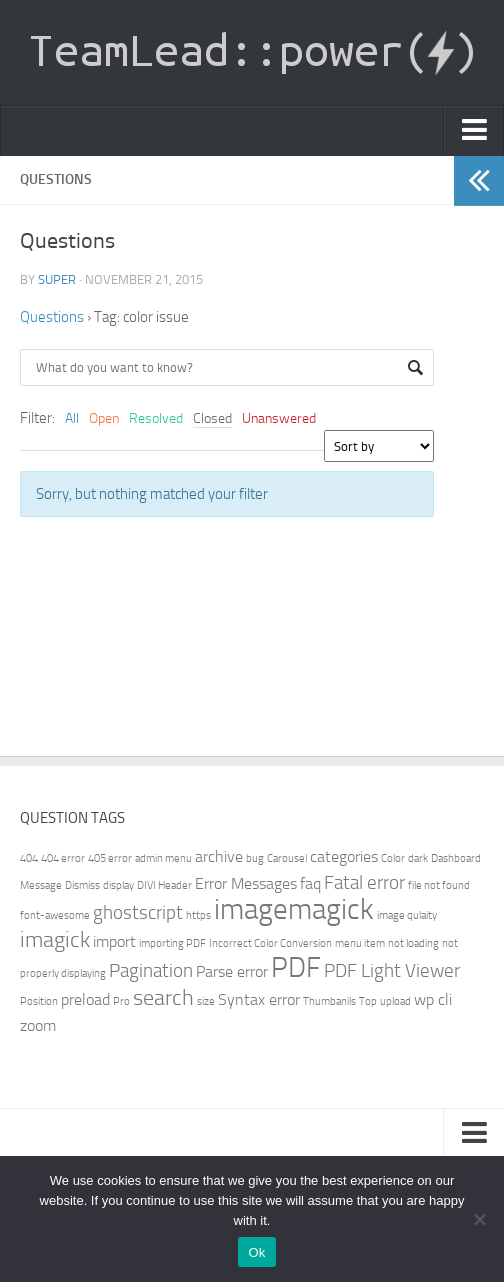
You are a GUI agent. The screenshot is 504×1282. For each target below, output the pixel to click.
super (57, 279)
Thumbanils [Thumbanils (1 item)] (329, 1001)
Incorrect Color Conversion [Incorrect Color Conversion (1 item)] (270, 943)
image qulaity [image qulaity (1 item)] (407, 915)
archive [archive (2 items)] (219, 856)
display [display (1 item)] (118, 885)
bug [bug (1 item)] (255, 858)
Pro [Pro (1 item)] (121, 1001)
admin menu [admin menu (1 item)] (163, 858)
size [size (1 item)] (206, 1001)
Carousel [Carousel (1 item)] (287, 858)
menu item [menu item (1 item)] (360, 943)
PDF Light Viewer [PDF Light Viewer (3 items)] (392, 970)
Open (104, 418)
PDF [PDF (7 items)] (296, 967)
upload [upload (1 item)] (395, 1001)
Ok (256, 1252)
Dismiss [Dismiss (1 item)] (82, 885)
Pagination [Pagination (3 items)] (151, 970)
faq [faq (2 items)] (310, 883)
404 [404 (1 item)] (29, 858)
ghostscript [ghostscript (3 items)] (138, 912)
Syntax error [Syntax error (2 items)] (259, 999)
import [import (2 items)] (114, 941)
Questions (52, 317)
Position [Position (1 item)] (39, 1001)
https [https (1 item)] (198, 915)
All (72, 418)
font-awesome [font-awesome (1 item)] (55, 915)
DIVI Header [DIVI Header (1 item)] (164, 885)
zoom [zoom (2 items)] (38, 1025)
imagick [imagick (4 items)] (55, 939)
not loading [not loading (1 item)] (413, 943)
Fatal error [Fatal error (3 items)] (364, 882)
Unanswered (279, 418)
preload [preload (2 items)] (85, 999)
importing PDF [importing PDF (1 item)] (172, 943)
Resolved (156, 418)
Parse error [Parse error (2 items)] (232, 971)
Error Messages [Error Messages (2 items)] (246, 883)
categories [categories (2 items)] (344, 856)
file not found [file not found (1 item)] (439, 885)
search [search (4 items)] (163, 997)
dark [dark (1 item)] (418, 858)
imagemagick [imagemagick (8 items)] (294, 909)
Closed (212, 418)
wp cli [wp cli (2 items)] (433, 999)
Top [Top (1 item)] (368, 1001)
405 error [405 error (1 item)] (110, 858)
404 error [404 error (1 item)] (63, 858)
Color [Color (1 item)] (393, 858)
